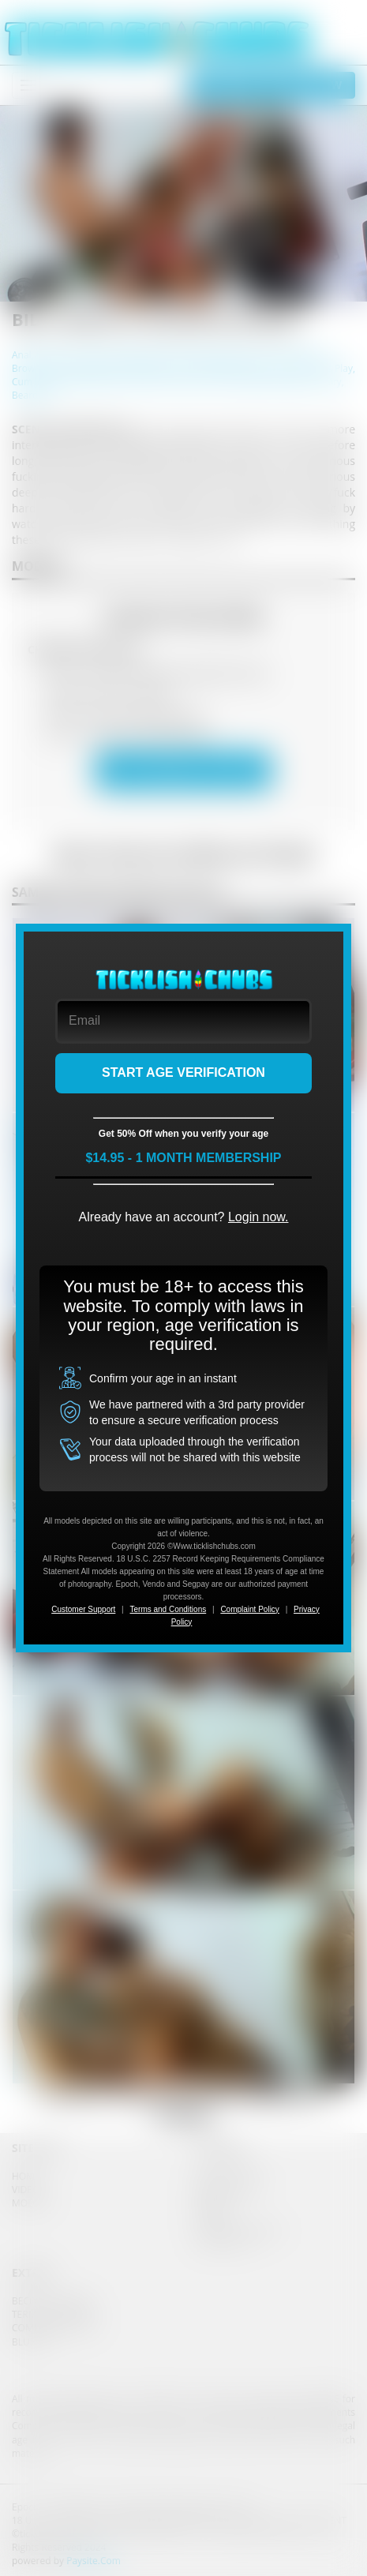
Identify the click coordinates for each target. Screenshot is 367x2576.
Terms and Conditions (168, 1609)
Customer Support (83, 1609)
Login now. (258, 1217)
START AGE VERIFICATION (183, 1072)
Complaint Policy (249, 1609)
